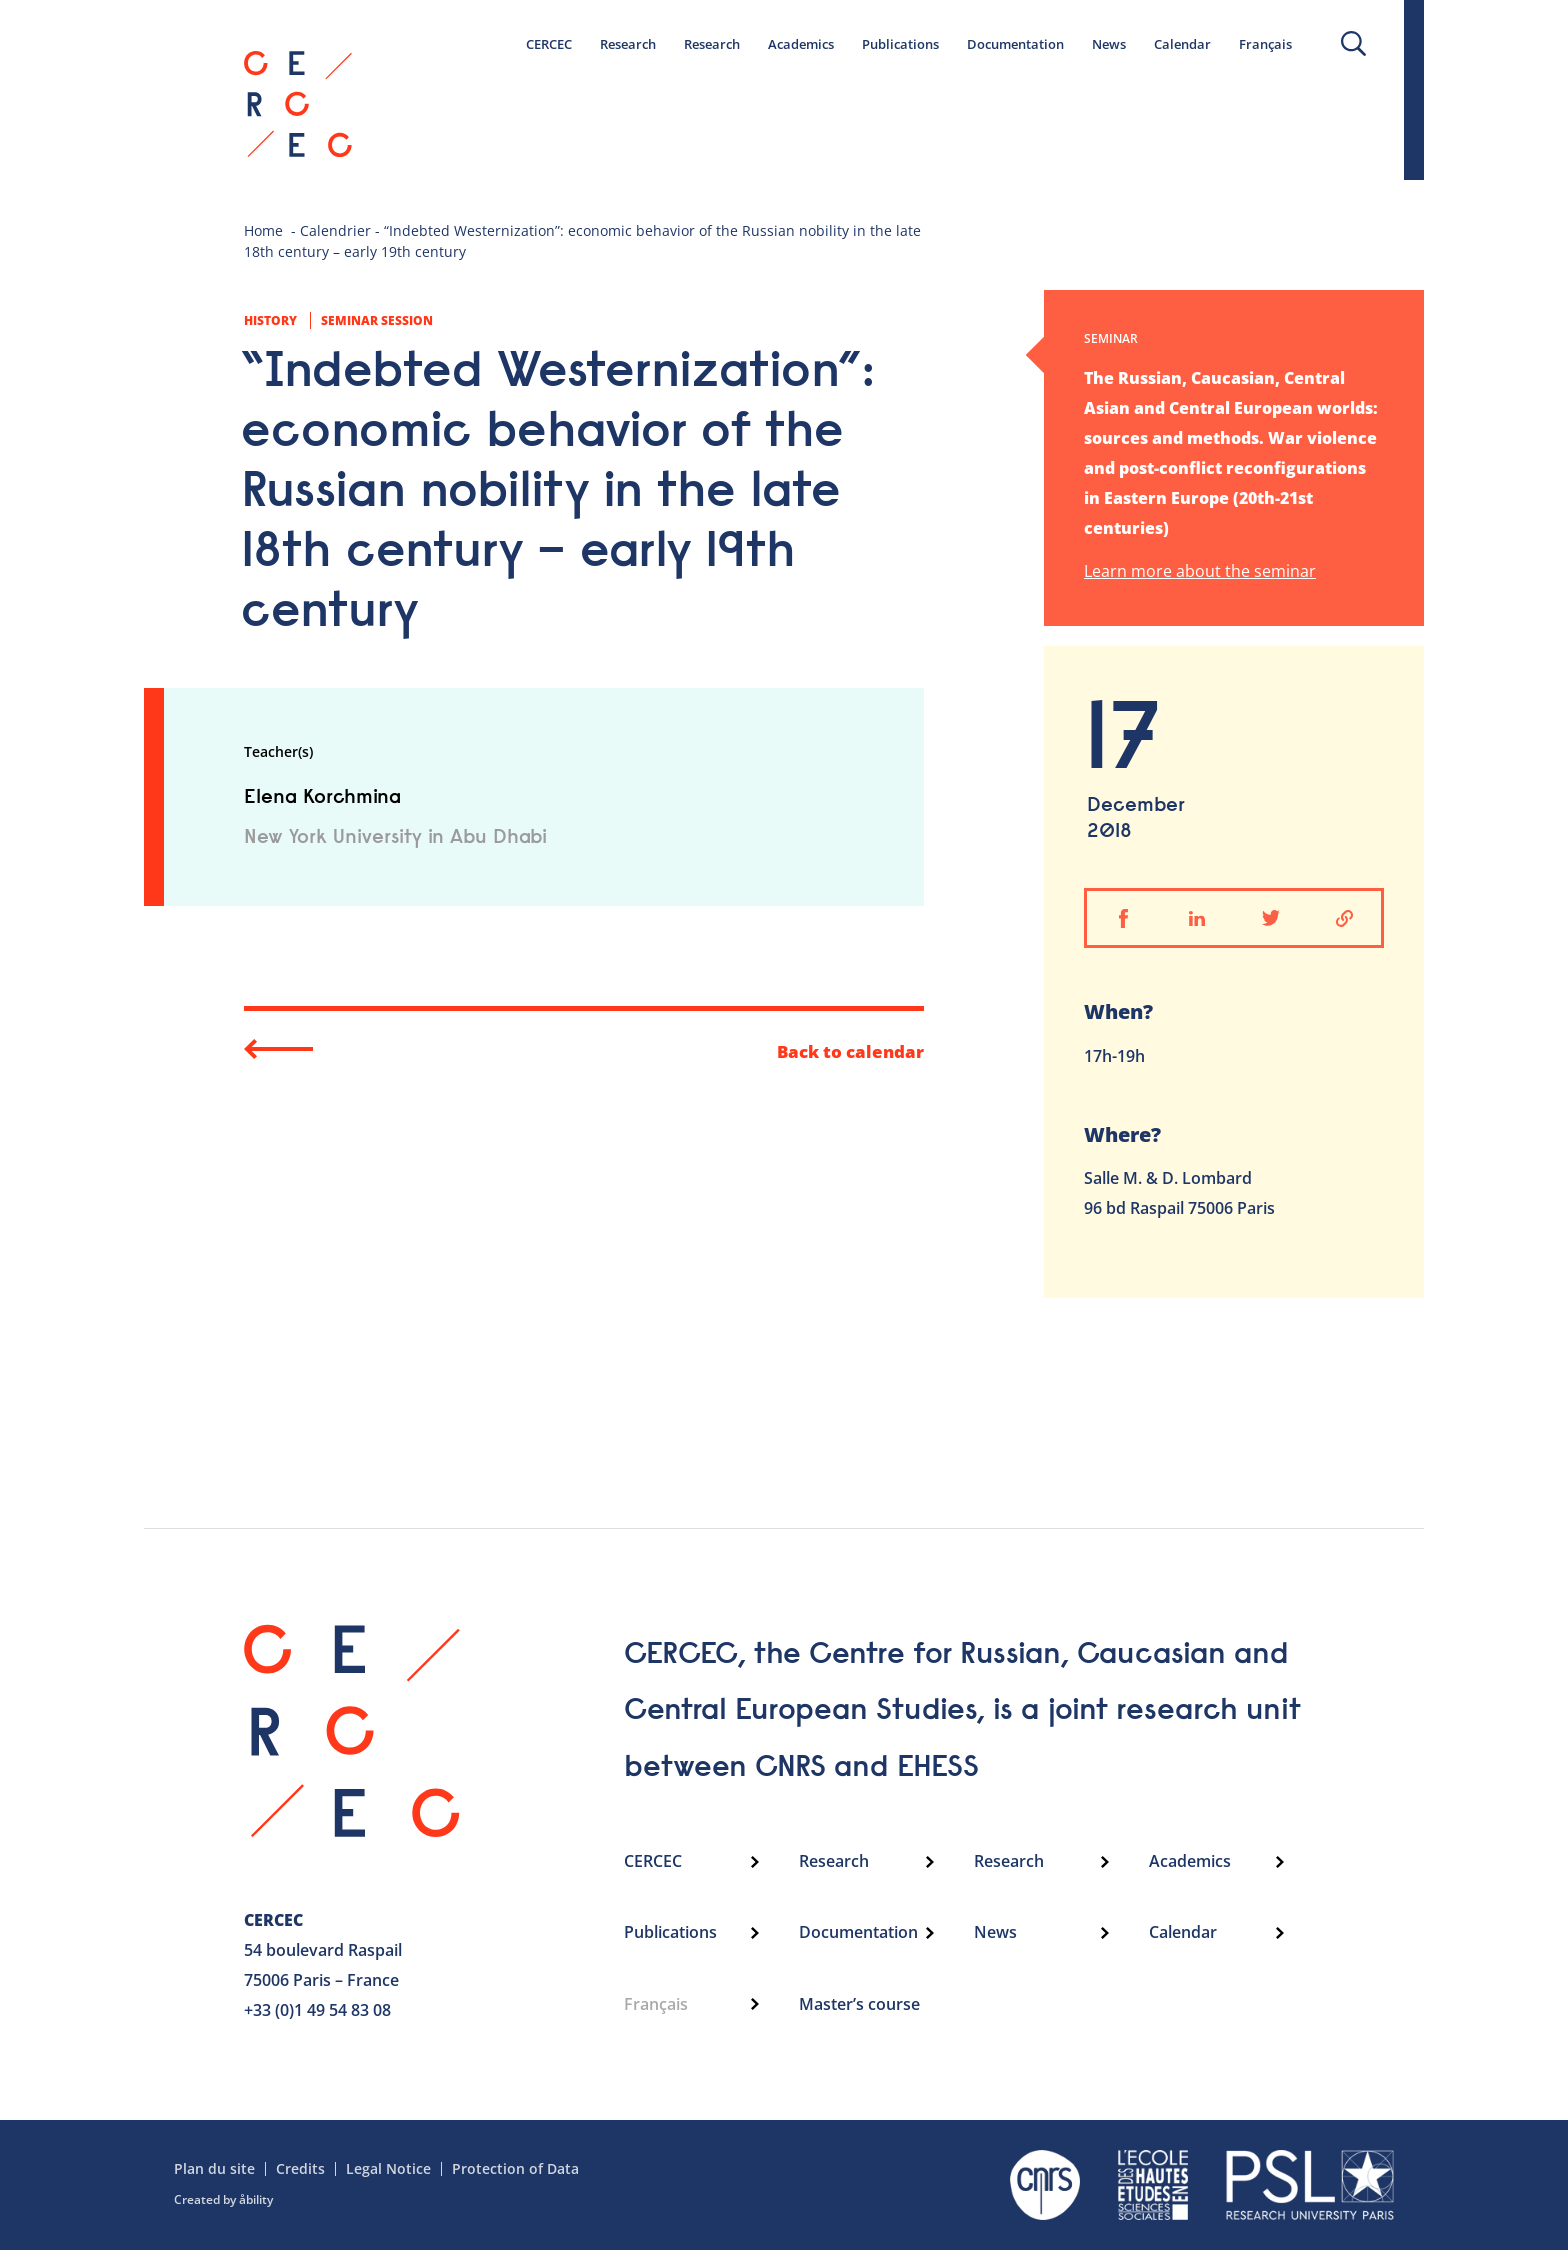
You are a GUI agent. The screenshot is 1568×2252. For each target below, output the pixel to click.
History (270, 320)
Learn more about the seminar (1200, 573)
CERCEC (549, 44)
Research (628, 44)
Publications (900, 44)
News (1109, 44)
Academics (801, 44)
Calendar (1182, 44)
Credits (300, 2171)
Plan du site (214, 2171)
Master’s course (859, 2006)
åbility (256, 2201)
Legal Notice (388, 2171)
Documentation (1015, 44)
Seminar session (377, 320)
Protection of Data (515, 2171)
